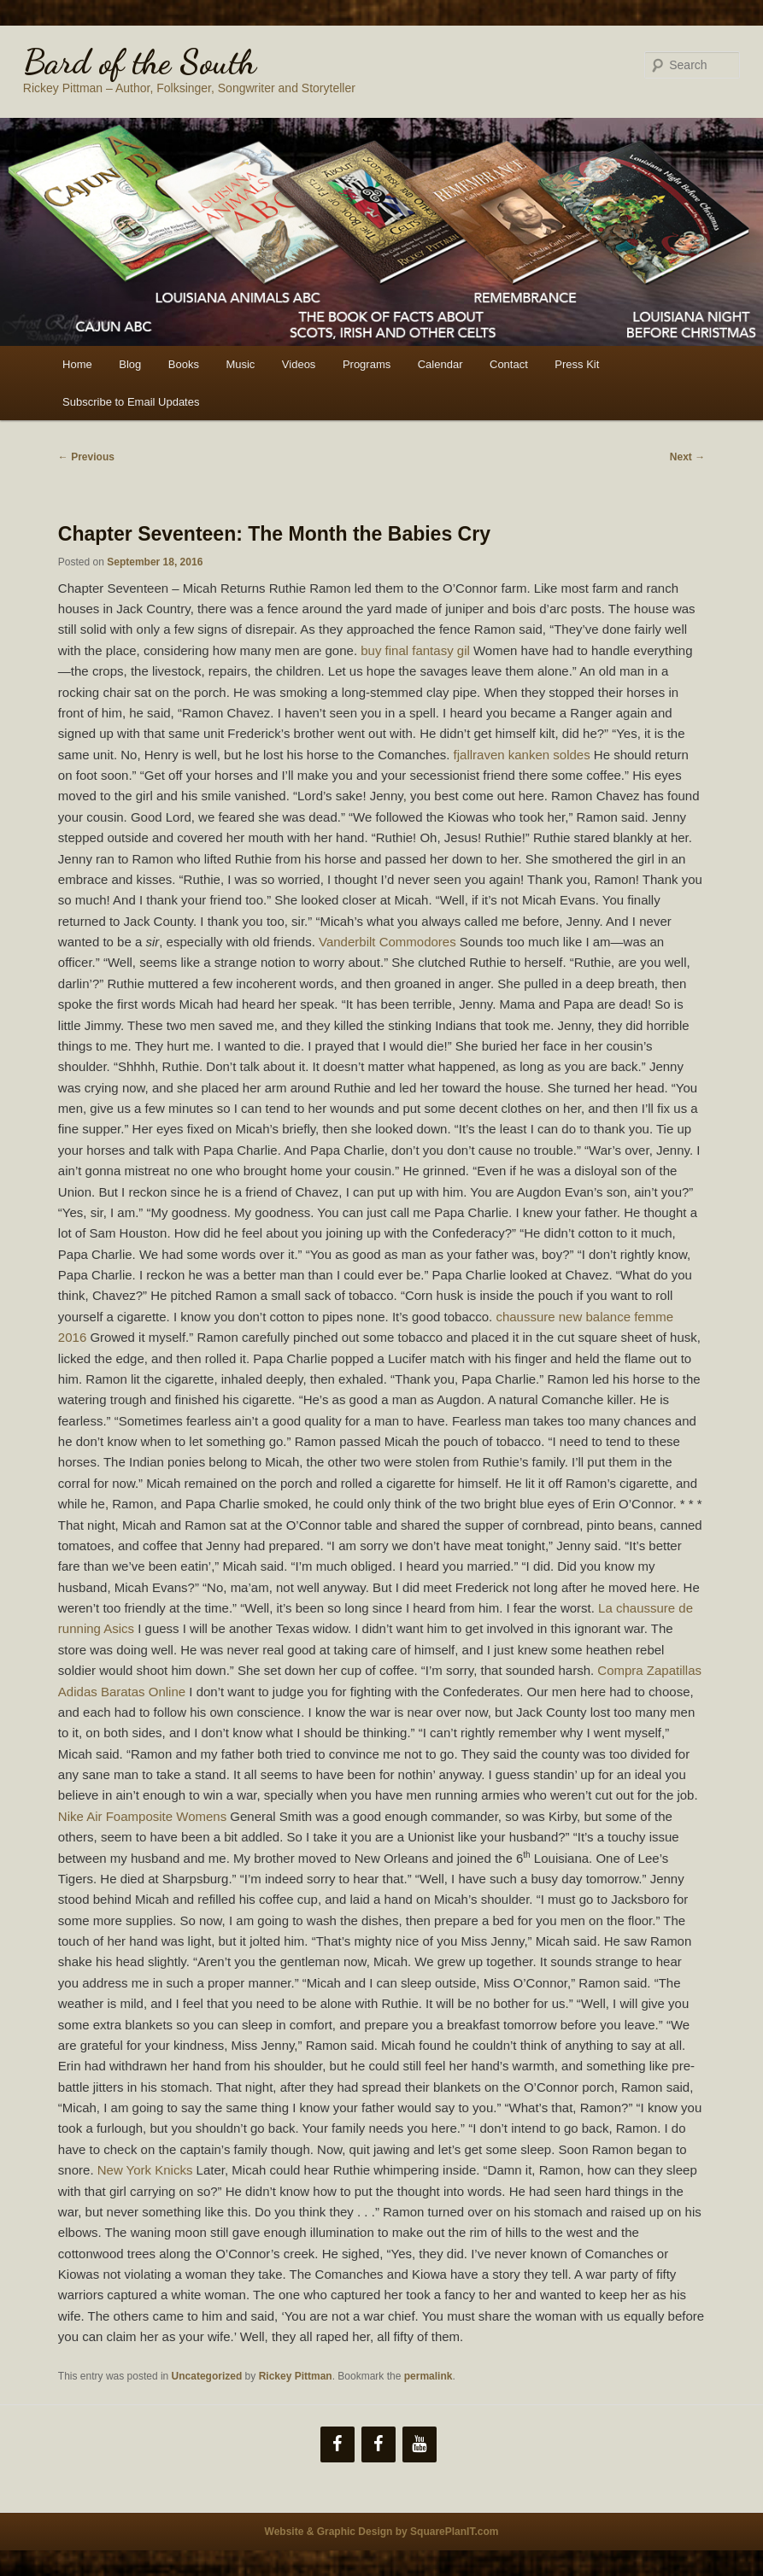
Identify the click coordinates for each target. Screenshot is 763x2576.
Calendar (440, 364)
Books (183, 364)
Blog (130, 364)
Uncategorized (207, 2376)
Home (77, 364)
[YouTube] (419, 2444)
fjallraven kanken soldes (522, 754)
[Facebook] (337, 2444)
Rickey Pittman (295, 2376)
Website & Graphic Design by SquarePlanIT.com (382, 2532)
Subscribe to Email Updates (130, 401)
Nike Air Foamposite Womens (142, 1816)
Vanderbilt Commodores (387, 941)
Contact (509, 364)
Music (240, 364)
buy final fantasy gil (415, 650)
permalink (428, 2376)
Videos (299, 364)
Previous (86, 457)
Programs (366, 364)
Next (687, 457)
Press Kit (577, 364)
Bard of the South (139, 61)
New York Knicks (145, 2170)
